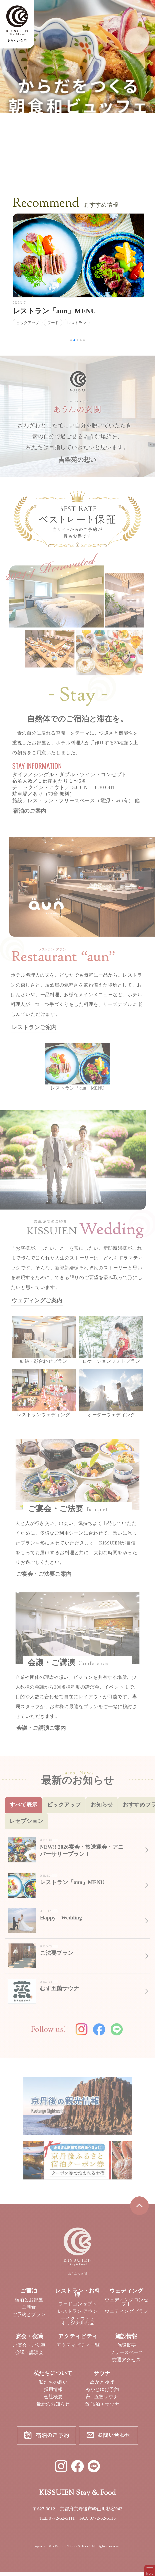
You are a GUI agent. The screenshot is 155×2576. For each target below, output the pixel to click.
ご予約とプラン (29, 2318)
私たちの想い (53, 2386)
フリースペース (126, 2356)
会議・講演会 (29, 2356)
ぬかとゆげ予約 (102, 2393)
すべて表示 (23, 1809)
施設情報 (126, 2340)
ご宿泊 (28, 2295)
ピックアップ (64, 1809)
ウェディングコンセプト (126, 2306)
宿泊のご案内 (29, 815)
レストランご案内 (34, 1031)
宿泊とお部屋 (29, 2303)
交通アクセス (126, 2363)
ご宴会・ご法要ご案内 (43, 1578)
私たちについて (53, 2377)
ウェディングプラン (126, 2315)
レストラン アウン (78, 2315)
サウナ (101, 2377)
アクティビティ (78, 2340)
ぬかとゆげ (102, 2386)
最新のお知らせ (53, 2408)
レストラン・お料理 (77, 2297)
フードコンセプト (77, 2308)
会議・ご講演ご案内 (41, 1732)
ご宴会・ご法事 (29, 2349)
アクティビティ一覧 (78, 2349)
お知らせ (102, 1809)
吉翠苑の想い (77, 463)
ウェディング (126, 2295)
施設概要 (126, 2349)
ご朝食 (29, 2311)
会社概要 (53, 2400)
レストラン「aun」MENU (58, 311)
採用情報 (53, 2393)
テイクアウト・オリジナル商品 (77, 2324)
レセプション (26, 1825)
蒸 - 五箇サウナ (102, 2400)
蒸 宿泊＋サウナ (102, 2408)
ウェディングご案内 (37, 1304)
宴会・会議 (29, 2340)
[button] (71, 340)
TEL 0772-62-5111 (57, 2521)
